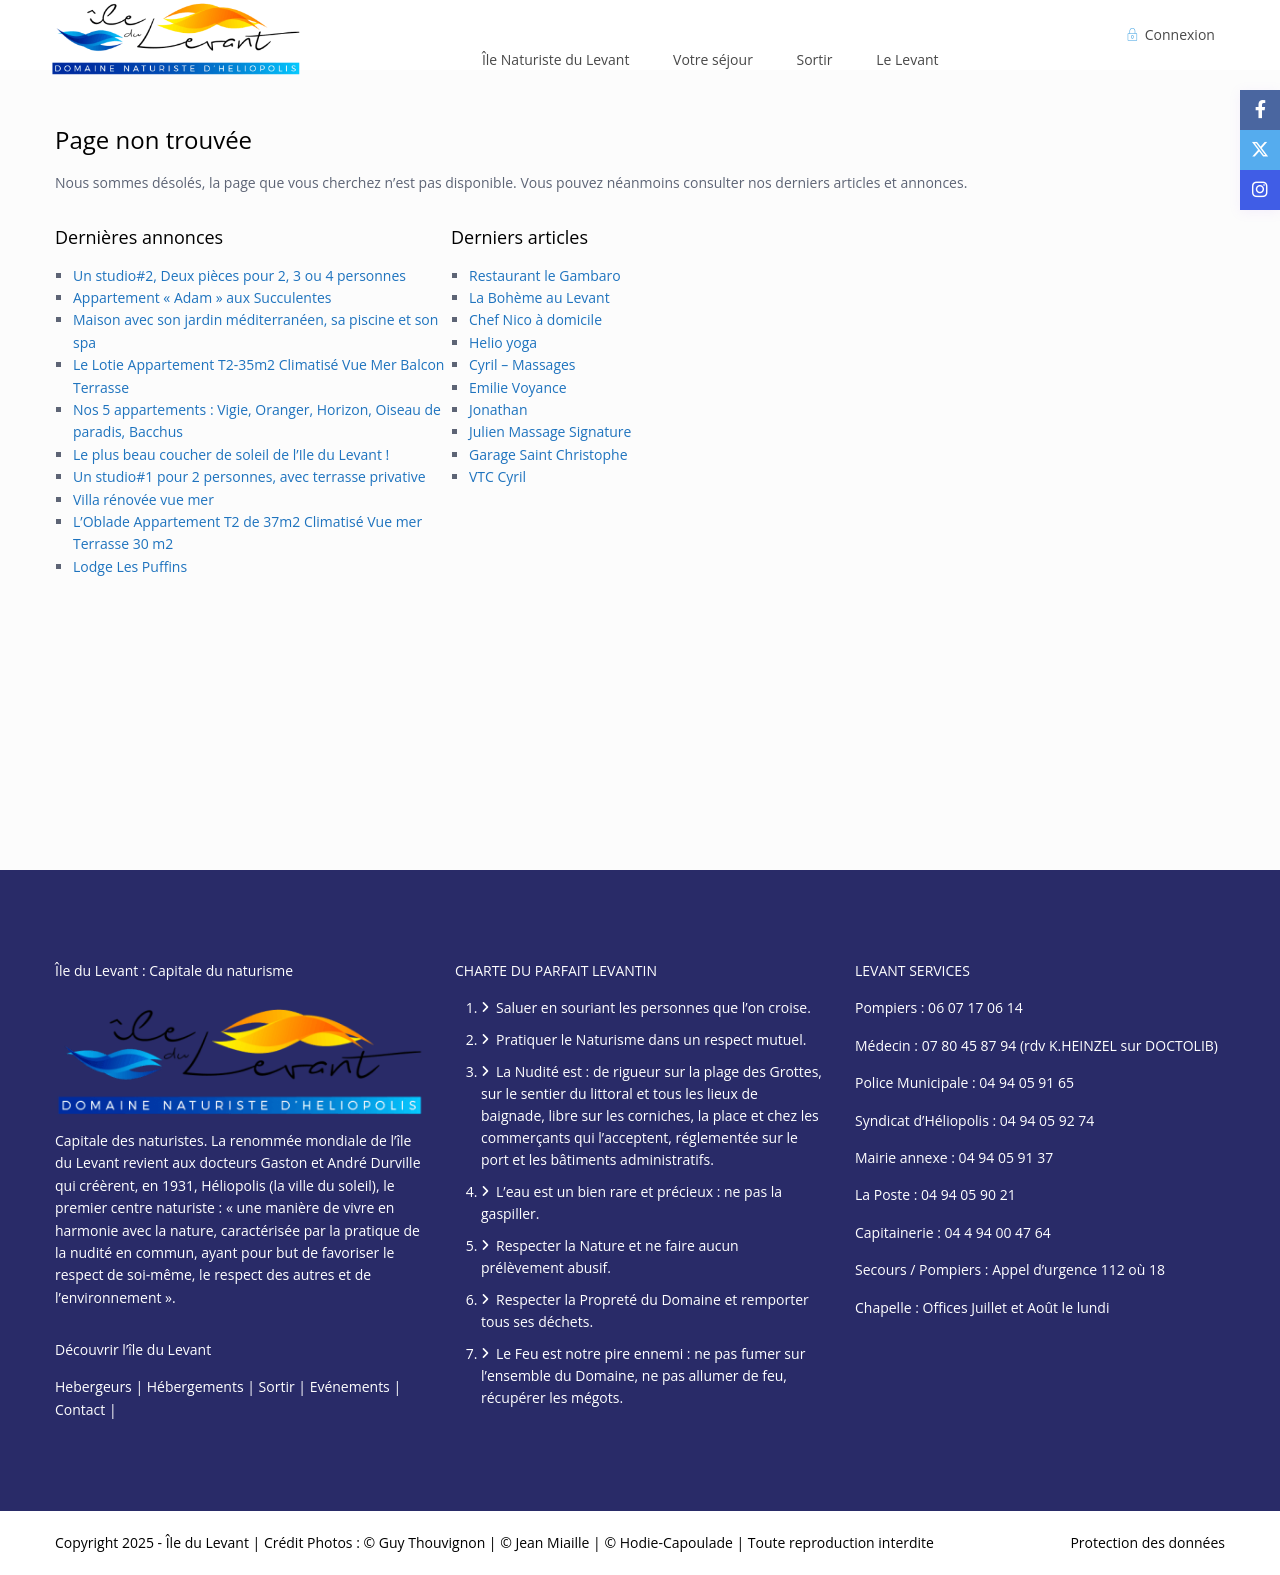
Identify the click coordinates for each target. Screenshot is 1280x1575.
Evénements (350, 1386)
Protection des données (1147, 1542)
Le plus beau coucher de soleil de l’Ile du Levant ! (231, 454)
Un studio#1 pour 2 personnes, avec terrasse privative (249, 476)
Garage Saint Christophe (548, 454)
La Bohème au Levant (539, 297)
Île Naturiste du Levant (556, 59)
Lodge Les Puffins (130, 566)
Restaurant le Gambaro (545, 275)
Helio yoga (503, 342)
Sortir (815, 59)
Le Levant (907, 59)
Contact (80, 1409)
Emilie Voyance (518, 387)
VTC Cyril (497, 476)
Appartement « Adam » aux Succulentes (202, 297)
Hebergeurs (93, 1386)
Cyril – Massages (522, 364)
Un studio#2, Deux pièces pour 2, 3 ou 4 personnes (239, 275)
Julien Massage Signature (550, 431)
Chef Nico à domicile (535, 319)
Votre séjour (713, 59)
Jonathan (498, 409)
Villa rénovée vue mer (143, 499)
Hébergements (195, 1386)
